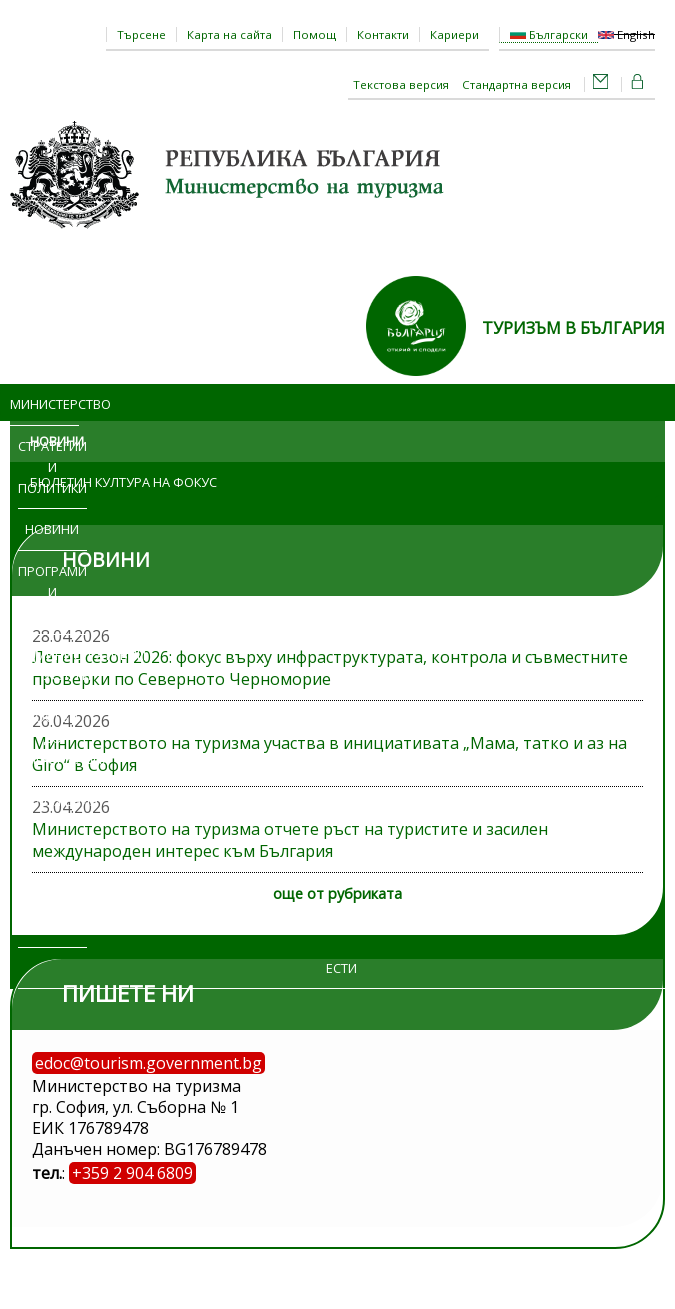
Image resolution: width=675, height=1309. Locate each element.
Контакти (383, 34)
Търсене (141, 34)
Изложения (52, 801)
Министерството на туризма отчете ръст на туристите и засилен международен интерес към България (290, 840)
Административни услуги (67, 665)
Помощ (314, 34)
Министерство (44, 404)
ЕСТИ (341, 968)
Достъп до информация (52, 738)
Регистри (52, 926)
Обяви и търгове (44, 863)
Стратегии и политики (52, 467)
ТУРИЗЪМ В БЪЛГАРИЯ (573, 328)
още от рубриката (337, 893)
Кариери (454, 34)
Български (549, 34)
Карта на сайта (229, 34)
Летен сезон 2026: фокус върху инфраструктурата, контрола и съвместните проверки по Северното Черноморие (330, 668)
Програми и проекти (52, 592)
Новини (52, 529)
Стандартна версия (516, 84)
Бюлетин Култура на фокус (123, 482)
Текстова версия (401, 84)
